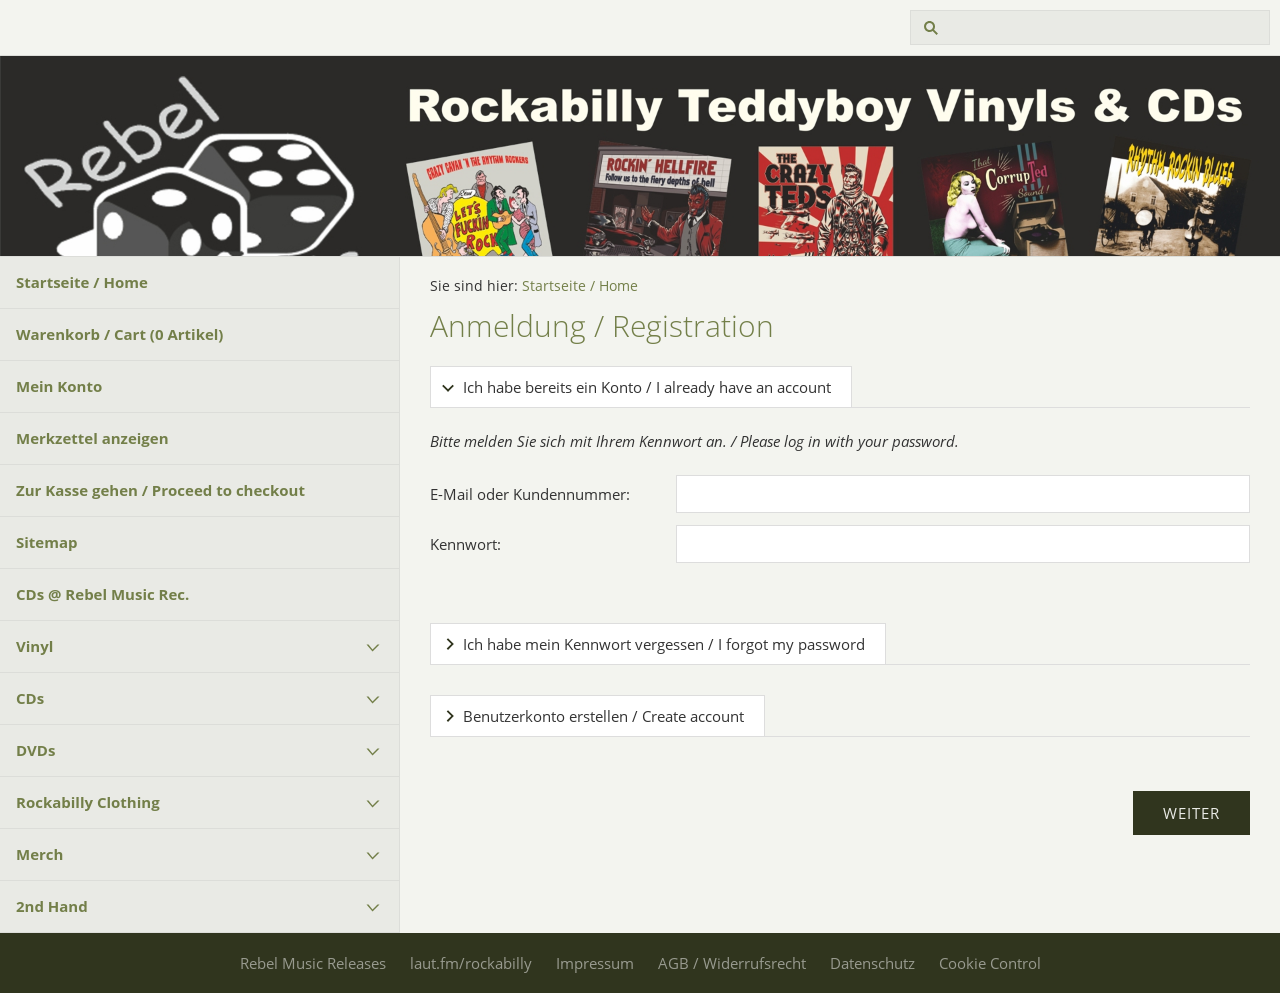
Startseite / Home (82, 282)
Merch (39, 854)
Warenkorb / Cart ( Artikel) (119, 334)
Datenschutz (872, 963)
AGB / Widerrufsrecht (732, 963)
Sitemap (47, 542)
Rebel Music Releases (313, 963)
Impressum (595, 963)
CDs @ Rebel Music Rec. (102, 594)
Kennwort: (465, 544)
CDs (30, 698)
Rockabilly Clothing (88, 802)
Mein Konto (59, 386)
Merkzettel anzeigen (92, 438)
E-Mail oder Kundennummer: (530, 494)
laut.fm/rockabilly (471, 963)
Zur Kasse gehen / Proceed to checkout (160, 490)
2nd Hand (52, 906)
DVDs (35, 750)
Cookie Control (990, 963)
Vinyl (34, 646)
